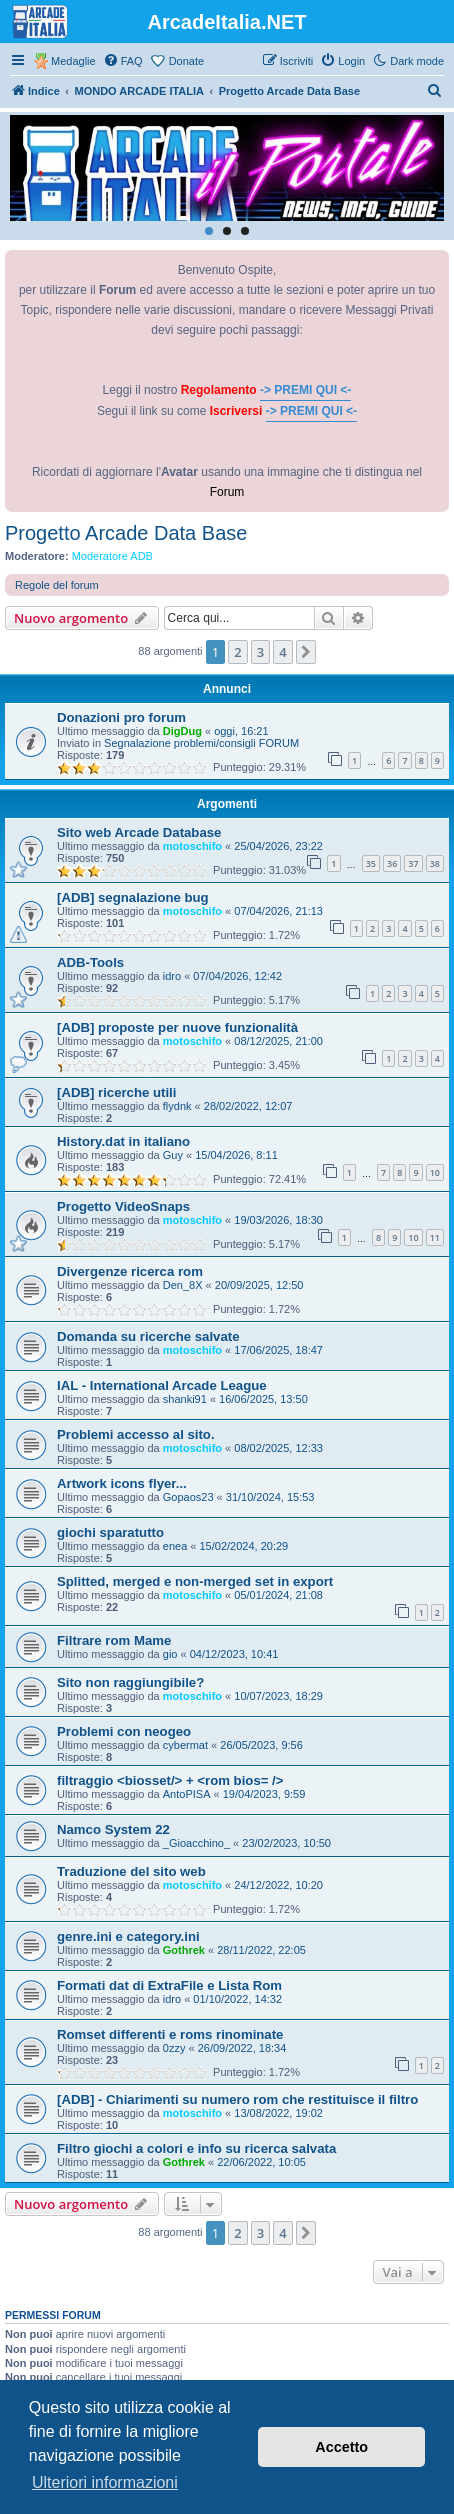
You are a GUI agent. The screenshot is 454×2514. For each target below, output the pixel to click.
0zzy (174, 2048)
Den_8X (183, 1285)
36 (392, 863)
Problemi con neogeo (124, 1731)
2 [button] (237, 652)
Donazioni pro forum (121, 717)
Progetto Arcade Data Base (126, 533)
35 (371, 863)
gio (170, 1654)
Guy (173, 1155)
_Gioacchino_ (196, 1843)
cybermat (185, 1745)
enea (175, 1546)
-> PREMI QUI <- (305, 390)
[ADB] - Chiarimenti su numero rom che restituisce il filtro (237, 2099)
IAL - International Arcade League (162, 1385)
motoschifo (192, 846)
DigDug (182, 731)
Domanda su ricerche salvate (148, 1336)
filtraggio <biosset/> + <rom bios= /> (170, 1780)
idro (172, 976)
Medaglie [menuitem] (73, 61)
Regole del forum (57, 585)
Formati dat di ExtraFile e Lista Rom (169, 1985)
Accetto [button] (341, 2447)
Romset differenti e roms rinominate (170, 2034)
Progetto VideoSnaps (123, 1206)
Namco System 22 (113, 1829)
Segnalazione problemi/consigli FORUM (201, 743)
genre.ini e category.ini (128, 1936)
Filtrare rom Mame (114, 1640)
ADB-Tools (90, 962)
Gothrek (184, 1950)
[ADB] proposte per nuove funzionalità (177, 1027)
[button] (306, 652)
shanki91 (185, 1399)
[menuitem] (123, 61)
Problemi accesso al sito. (136, 1434)
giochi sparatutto (110, 1532)
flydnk (177, 1106)
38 (435, 863)
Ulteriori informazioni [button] (105, 2482)
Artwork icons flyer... (122, 1483)
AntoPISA (187, 1794)
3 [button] (260, 652)
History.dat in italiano (123, 1141)
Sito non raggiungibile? (130, 1682)
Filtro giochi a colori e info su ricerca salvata (196, 2148)
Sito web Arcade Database (139, 832)
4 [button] (282, 652)
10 (435, 1172)
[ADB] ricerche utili (116, 1092)
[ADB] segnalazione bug (133, 897)
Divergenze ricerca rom (130, 1271)
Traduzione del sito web (131, 1871)
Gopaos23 (188, 1497)
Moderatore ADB (112, 556)
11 (435, 1237)
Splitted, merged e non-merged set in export (195, 1581)
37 (413, 863)
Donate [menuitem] (186, 61)
